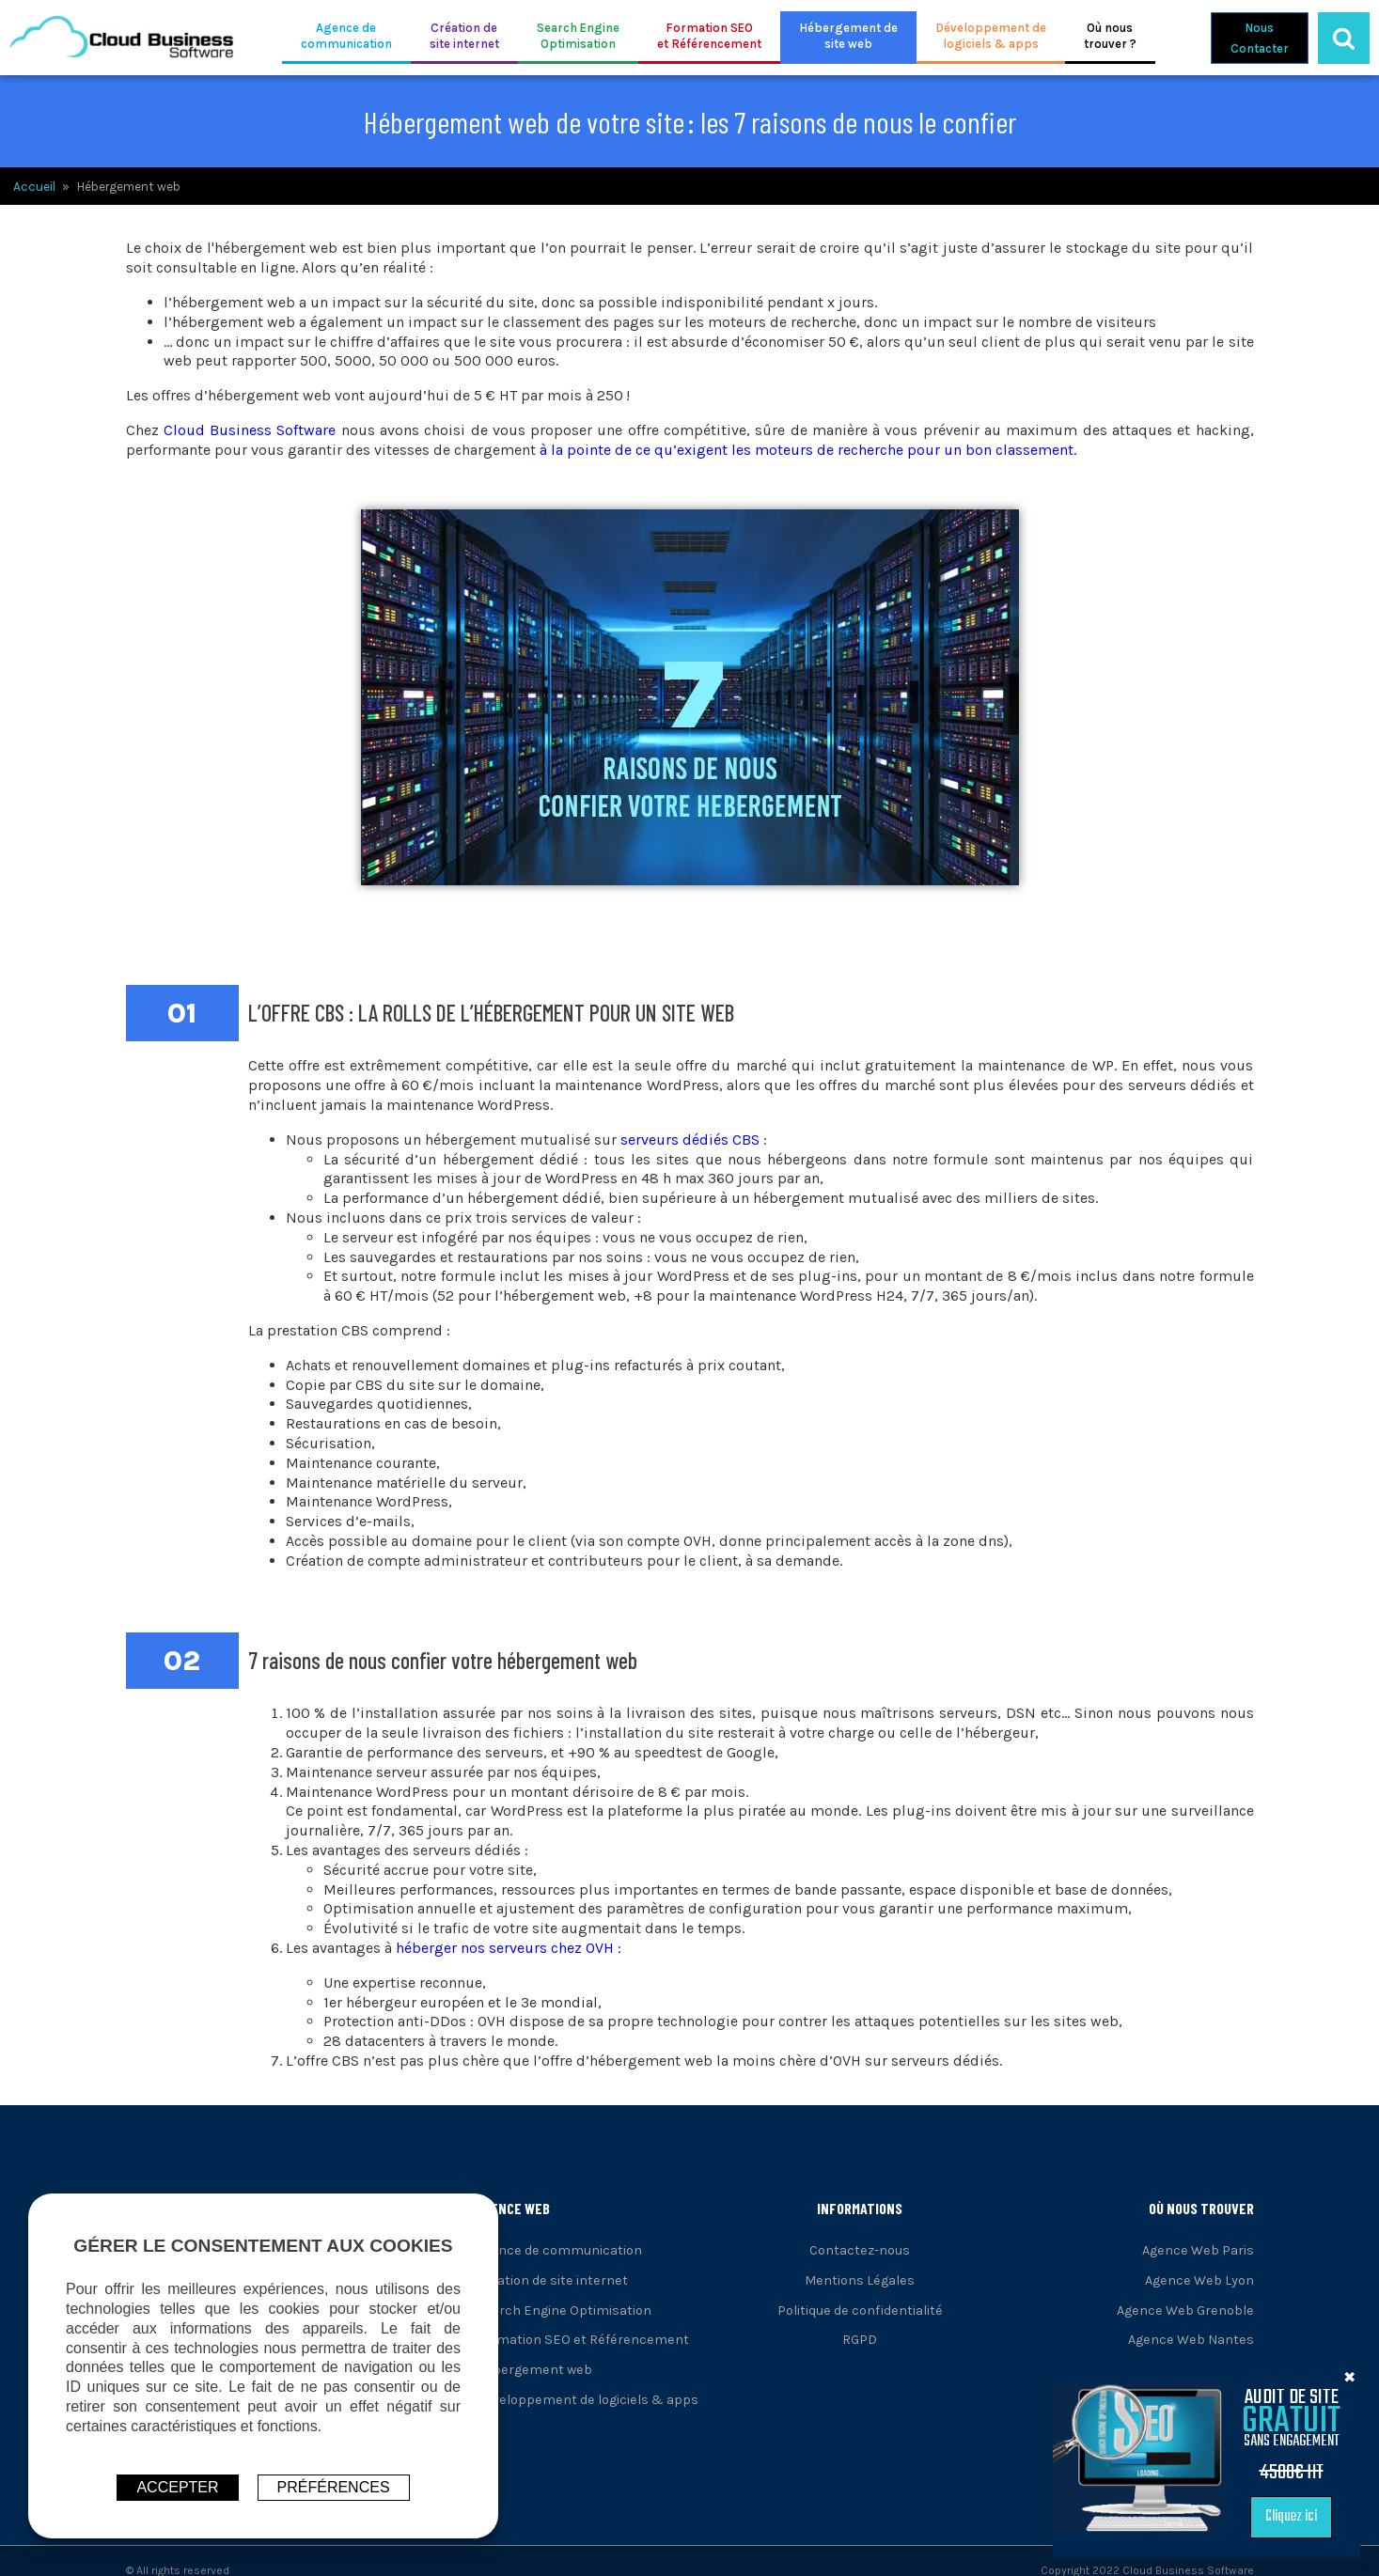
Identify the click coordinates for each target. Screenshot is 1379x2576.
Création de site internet (552, 2280)
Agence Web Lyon (1199, 2280)
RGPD (859, 2340)
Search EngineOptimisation (578, 36)
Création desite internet (464, 36)
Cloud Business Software (250, 430)
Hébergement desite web (848, 36)
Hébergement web (534, 2370)
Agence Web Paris (1198, 2250)
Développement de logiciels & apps (587, 2400)
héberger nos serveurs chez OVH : (508, 1948)
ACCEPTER (177, 2487)
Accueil (34, 187)
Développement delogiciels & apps (990, 36)
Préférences (333, 2487)
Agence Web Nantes (1191, 2340)
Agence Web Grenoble (1185, 2310)
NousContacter (1259, 38)
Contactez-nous (859, 2250)
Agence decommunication (346, 36)
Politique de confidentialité (860, 2310)
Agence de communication (559, 2250)
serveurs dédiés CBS (690, 1139)
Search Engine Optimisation (563, 2310)
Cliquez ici (1314, 2516)
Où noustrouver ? (1110, 36)
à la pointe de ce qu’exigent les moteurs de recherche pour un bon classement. (808, 450)
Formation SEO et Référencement (582, 2340)
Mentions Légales (860, 2280)
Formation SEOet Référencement (709, 36)
